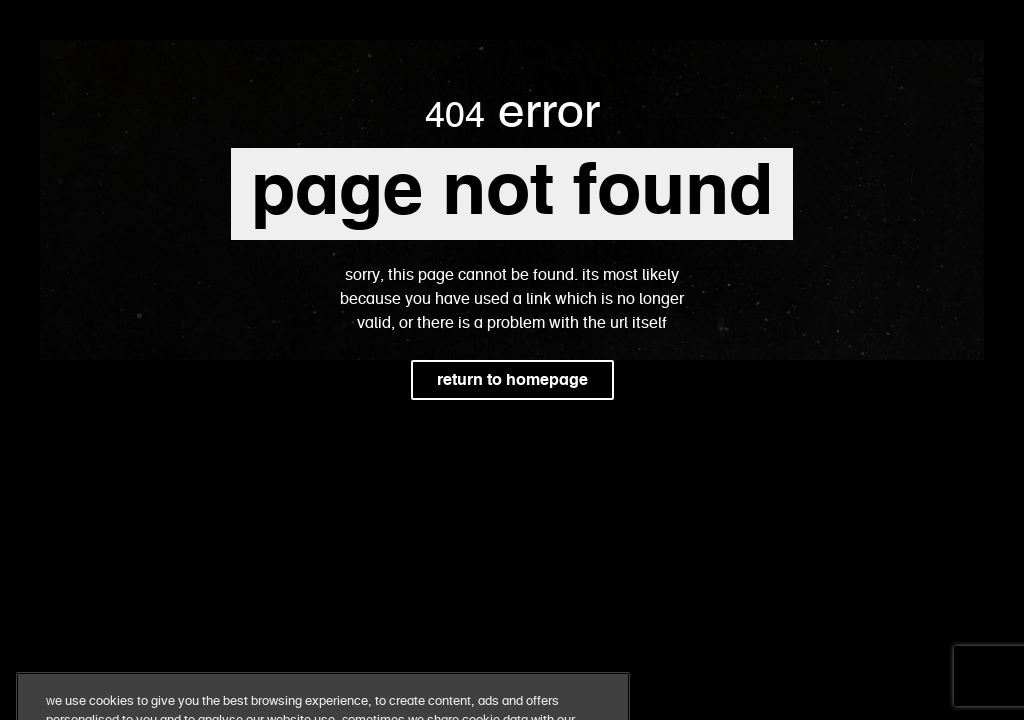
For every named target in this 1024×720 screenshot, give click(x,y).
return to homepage (512, 379)
